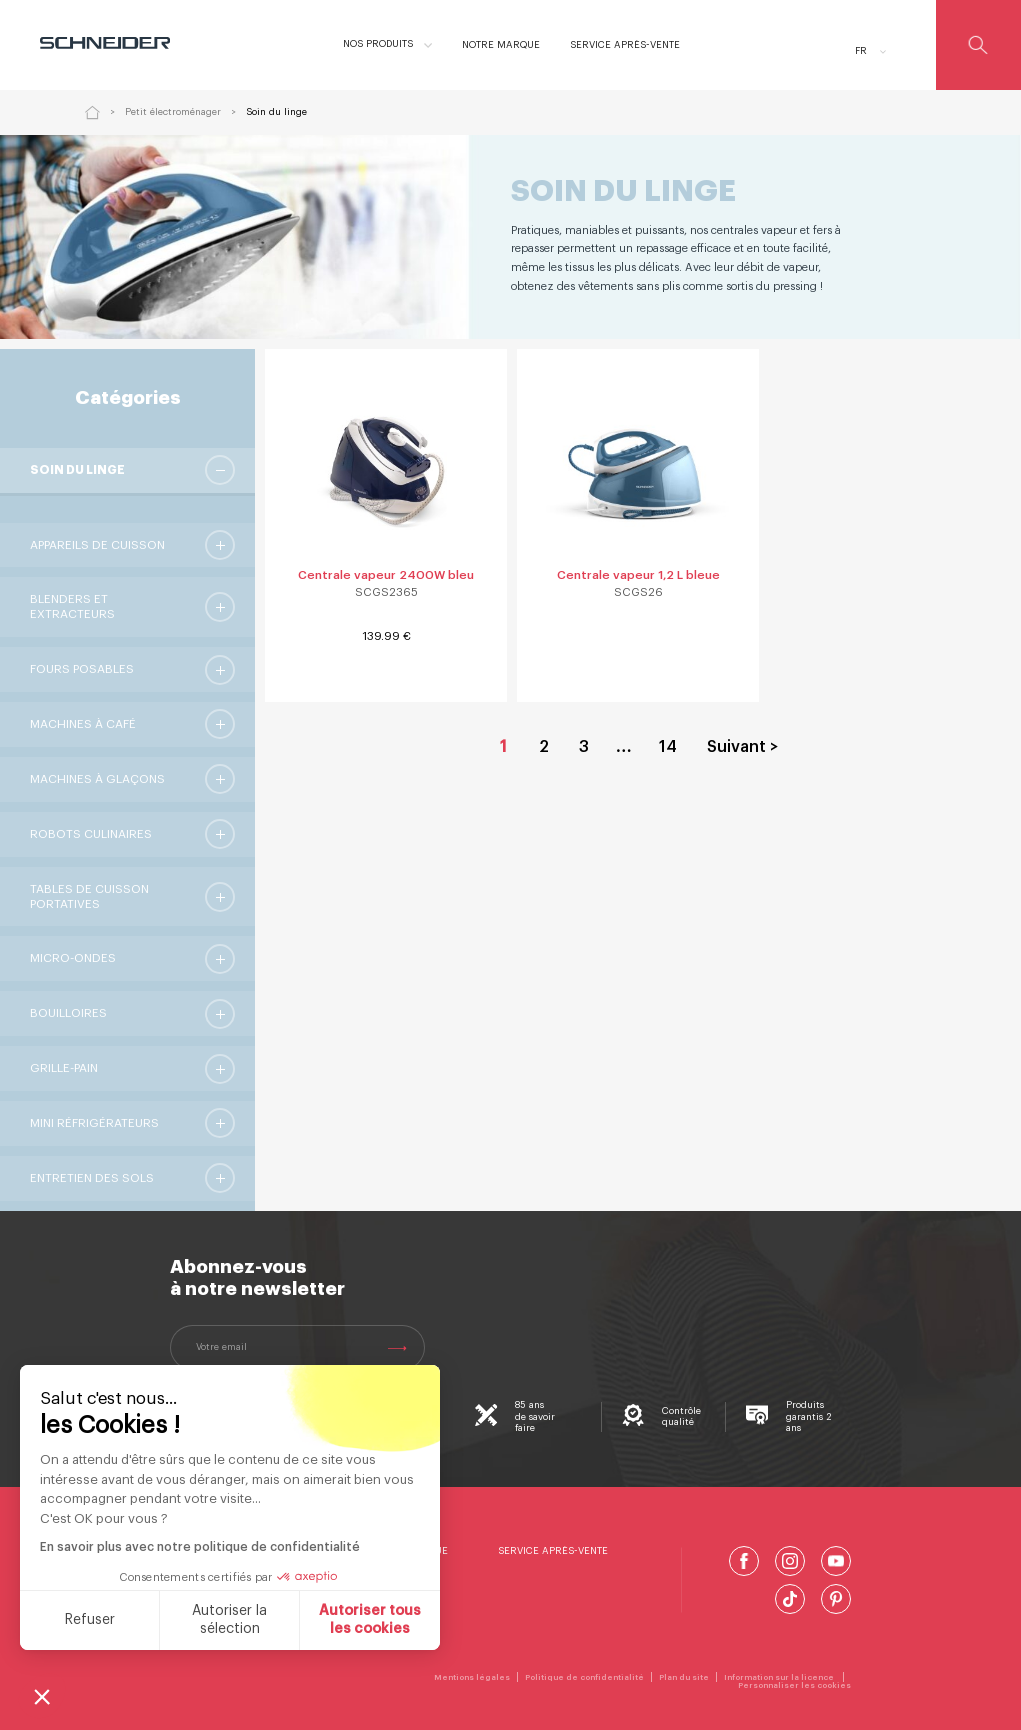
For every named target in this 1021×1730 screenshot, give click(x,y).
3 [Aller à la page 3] (584, 747)
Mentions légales (472, 1677)
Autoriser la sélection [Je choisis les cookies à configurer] (229, 1620)
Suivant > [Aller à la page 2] (742, 747)
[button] (42, 1696)
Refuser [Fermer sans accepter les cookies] (90, 1620)
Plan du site (684, 1677)
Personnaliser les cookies (794, 1685)
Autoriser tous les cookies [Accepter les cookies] (370, 1620)
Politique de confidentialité (584, 1677)
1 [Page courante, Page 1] (503, 747)
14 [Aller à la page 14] (668, 747)
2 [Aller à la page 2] (544, 747)
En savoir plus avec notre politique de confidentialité (200, 1547)
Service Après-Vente (553, 1551)
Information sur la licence (780, 1677)
